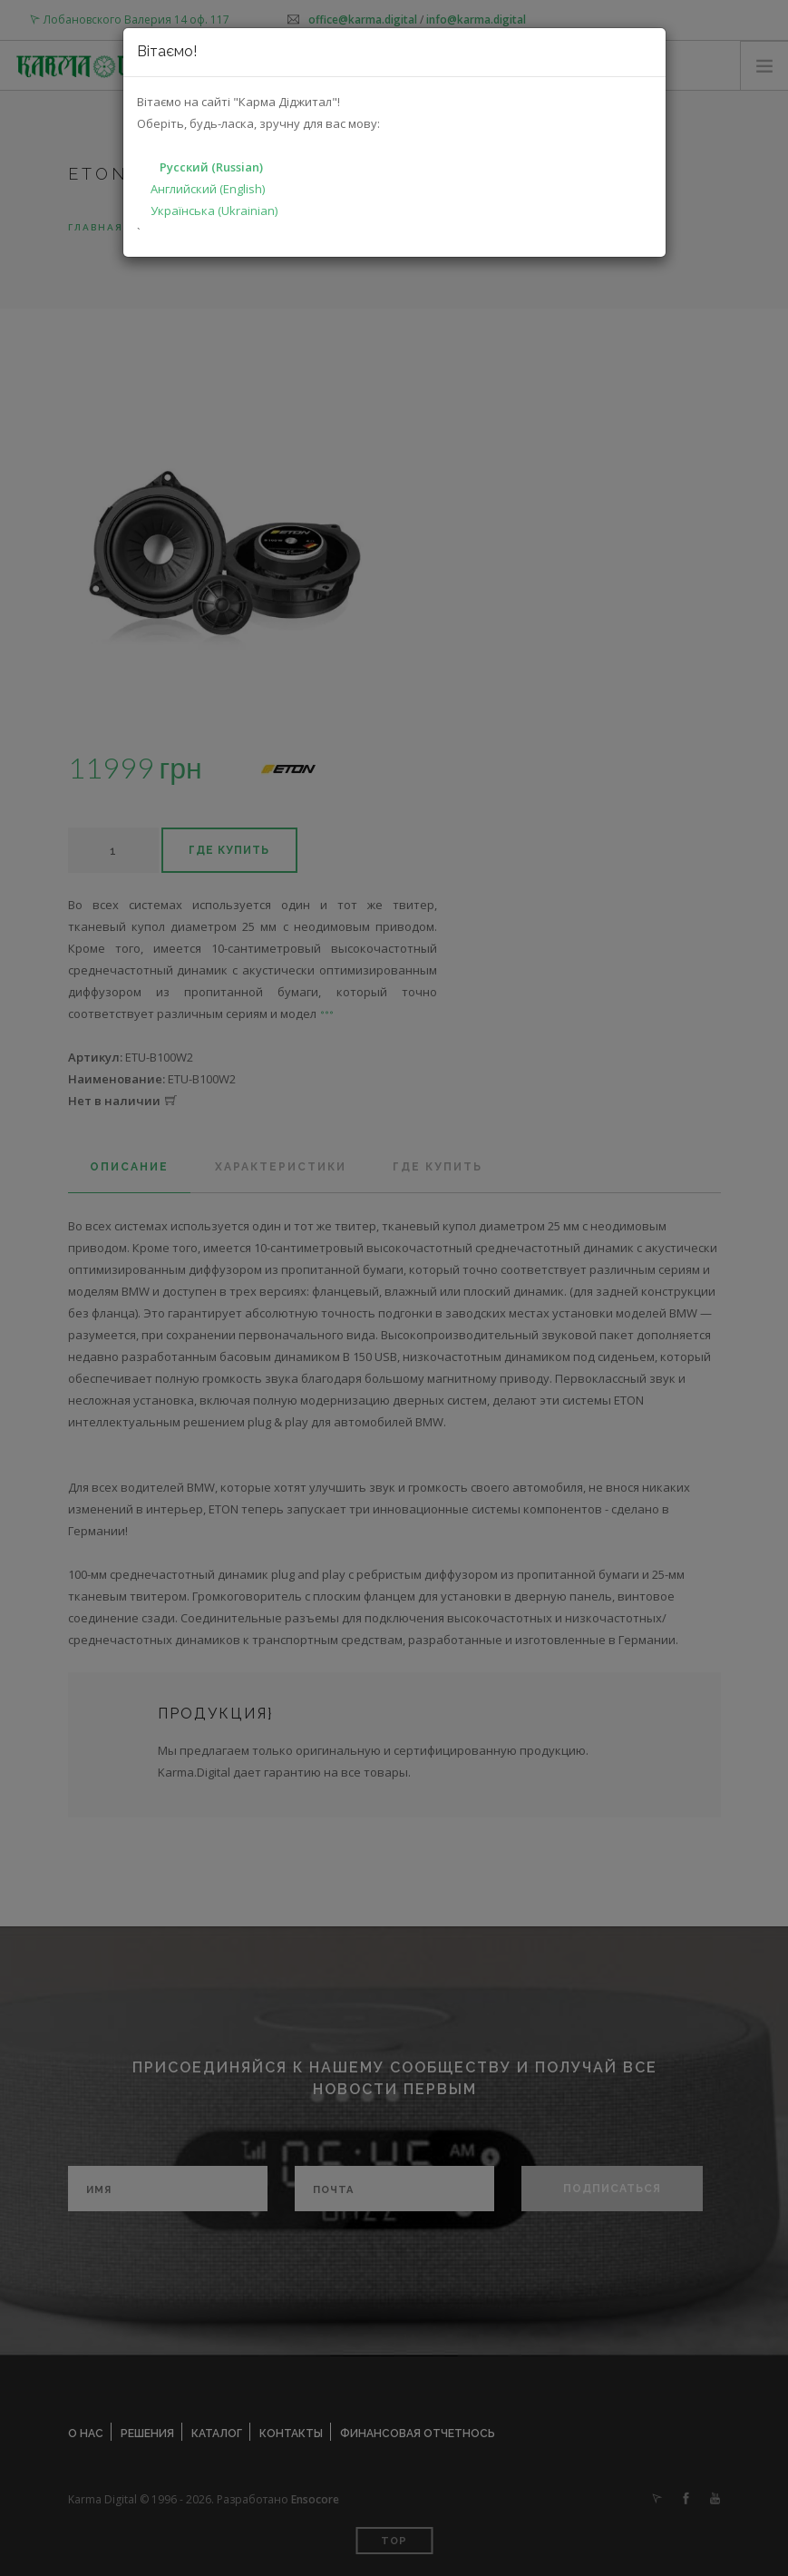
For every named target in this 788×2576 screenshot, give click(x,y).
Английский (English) (208, 189)
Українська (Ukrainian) (214, 210)
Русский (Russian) (211, 167)
